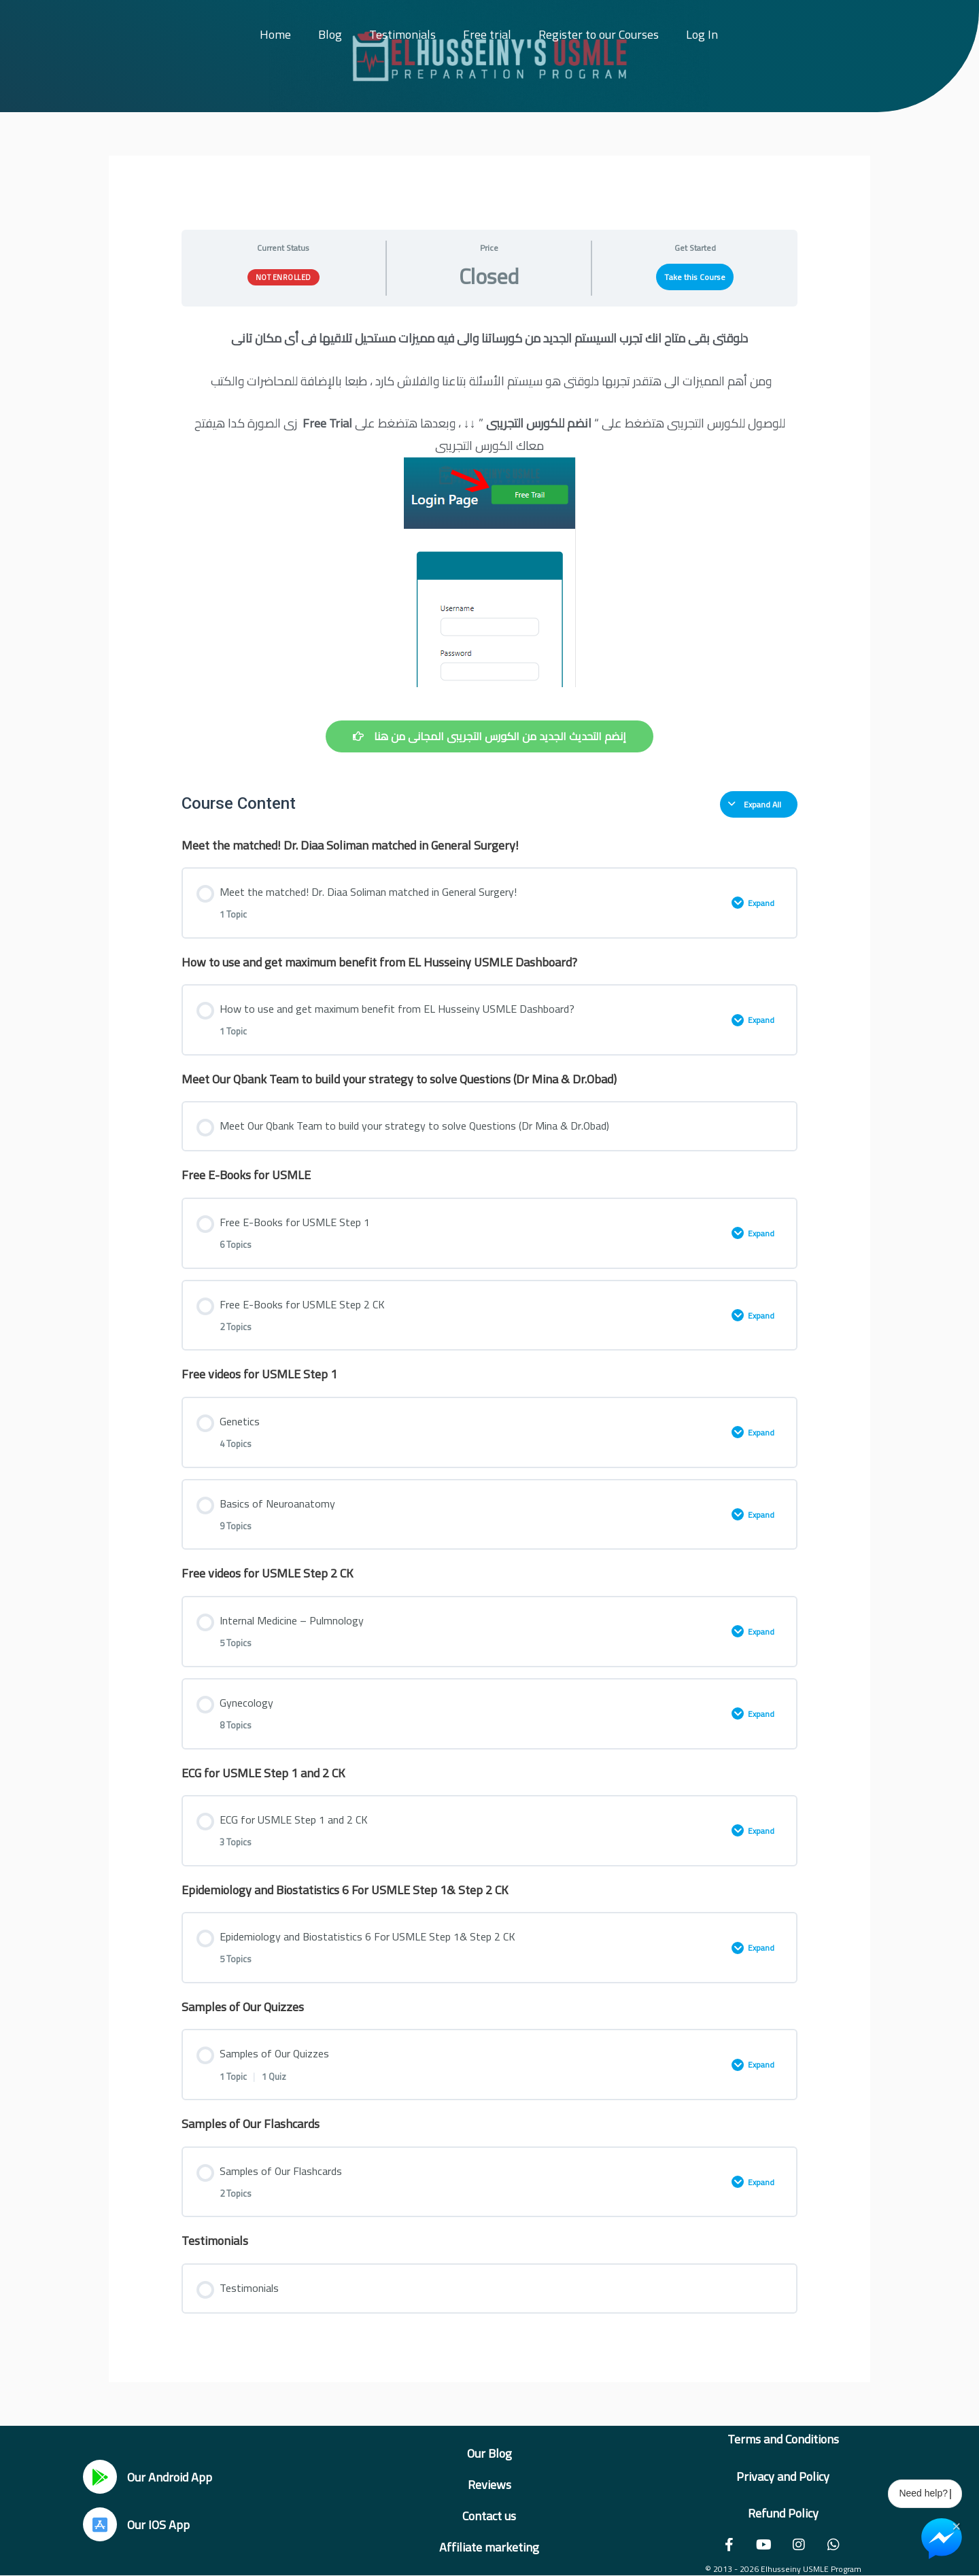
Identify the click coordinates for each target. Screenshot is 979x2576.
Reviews (489, 2484)
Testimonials (402, 34)
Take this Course (694, 277)
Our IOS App (158, 2524)
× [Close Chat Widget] (956, 2525)
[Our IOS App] (100, 2524)
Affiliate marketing (489, 2547)
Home (275, 34)
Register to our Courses (598, 34)
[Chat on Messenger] (941, 2538)
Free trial (487, 34)
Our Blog (489, 2453)
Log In (702, 34)
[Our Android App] (100, 2477)
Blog (330, 34)
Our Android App (169, 2477)
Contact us (489, 2516)
